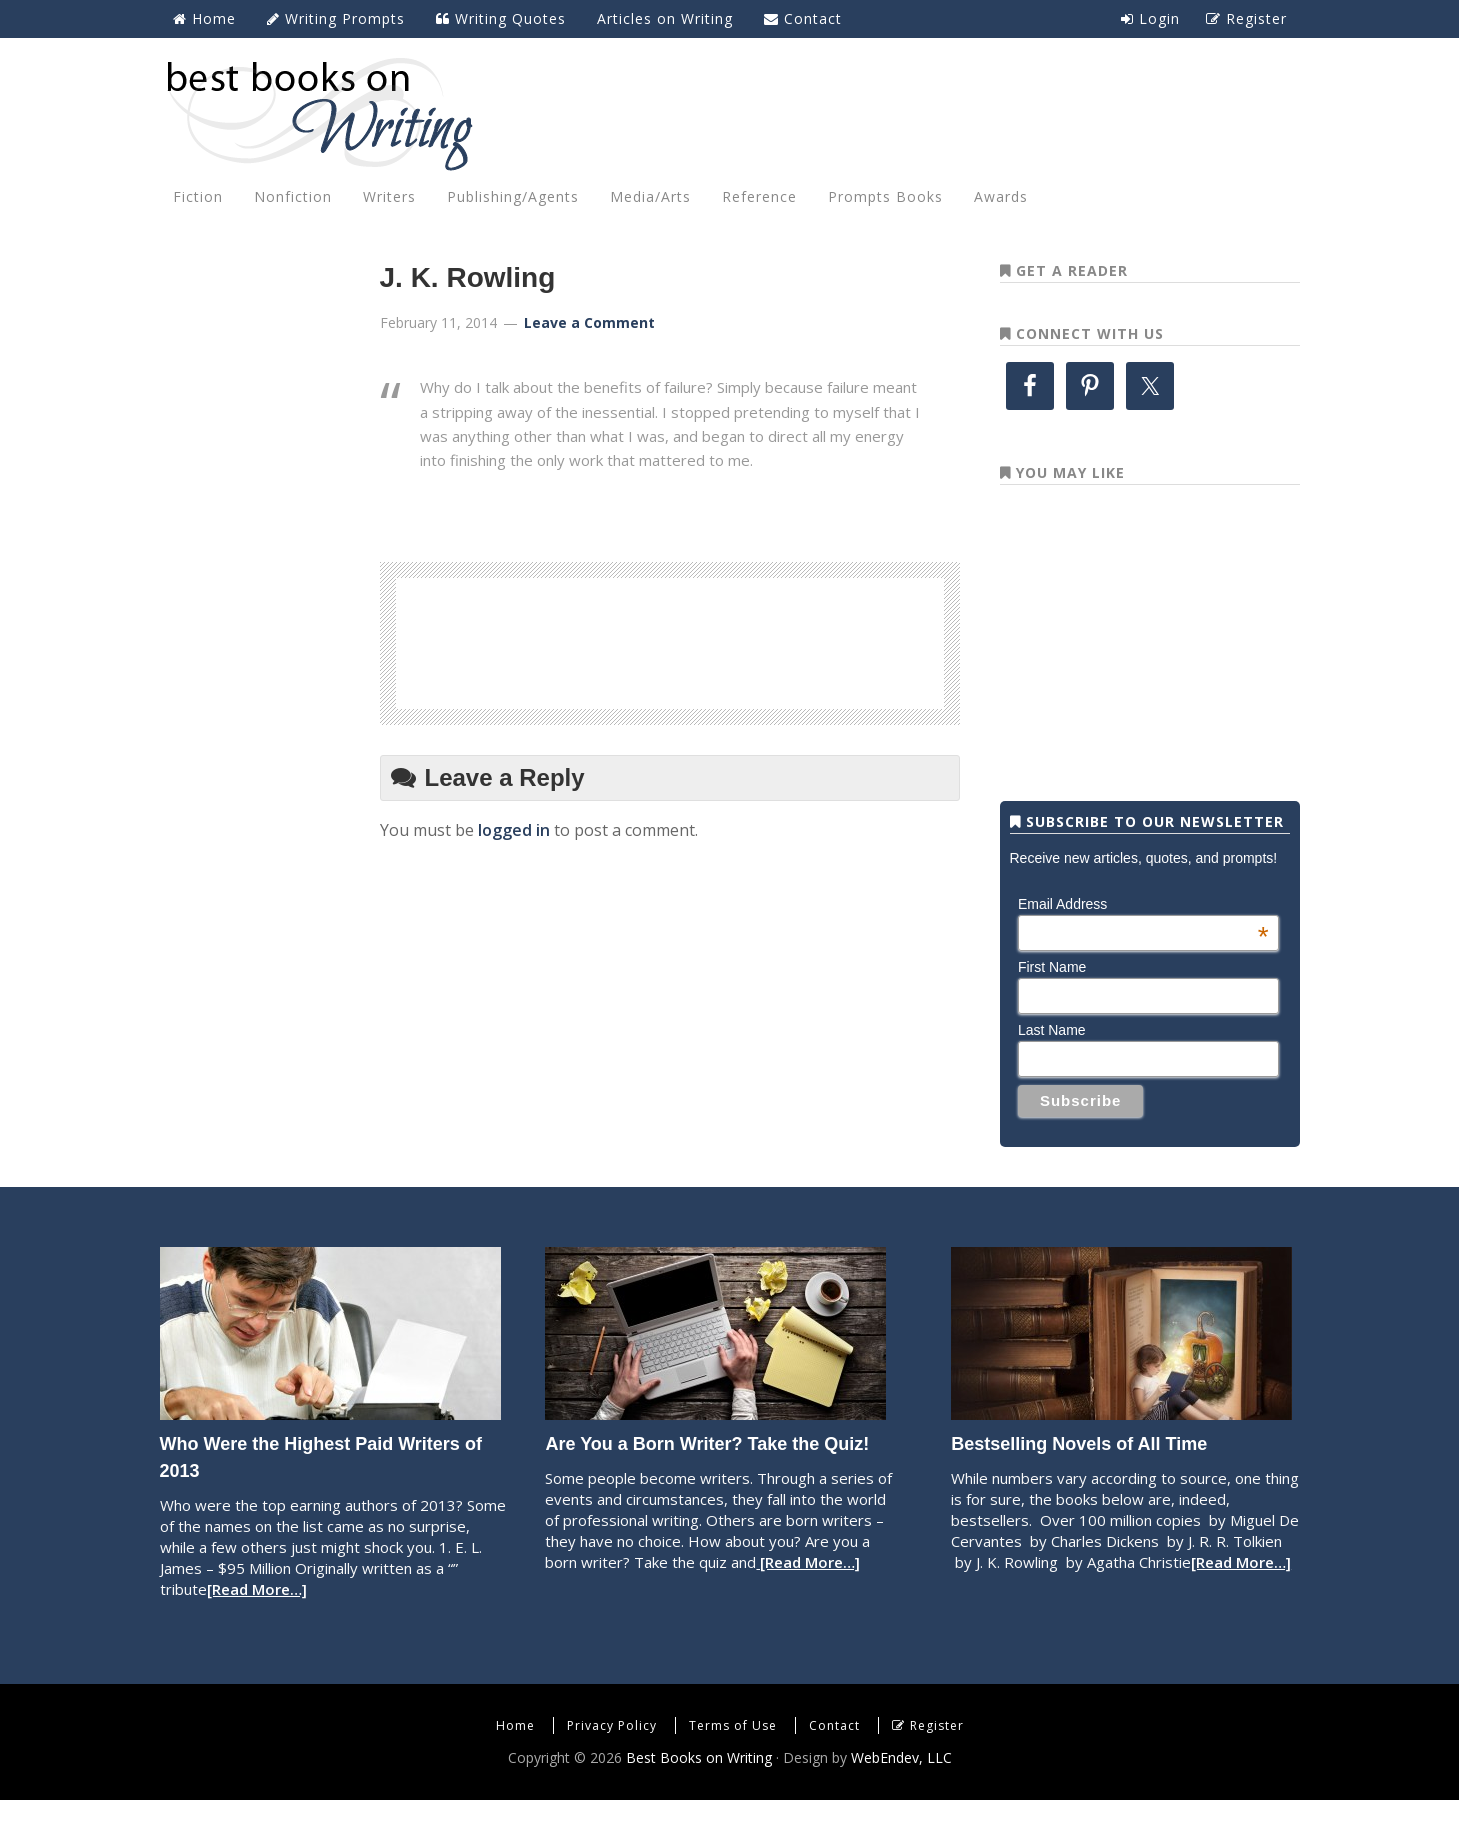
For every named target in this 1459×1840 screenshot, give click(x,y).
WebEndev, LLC (901, 1797)
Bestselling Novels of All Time (1079, 1484)
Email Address (1143, 944)
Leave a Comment (589, 322)
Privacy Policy (612, 1765)
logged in (514, 830)
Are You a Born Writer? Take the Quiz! (707, 1484)
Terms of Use (733, 1765)
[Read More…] (257, 1629)
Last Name (1052, 1070)
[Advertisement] (670, 640)
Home (515, 1765)
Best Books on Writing (730, 113)
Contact (834, 1765)
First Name (1052, 1007)
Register (937, 1765)
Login (1150, 18)
